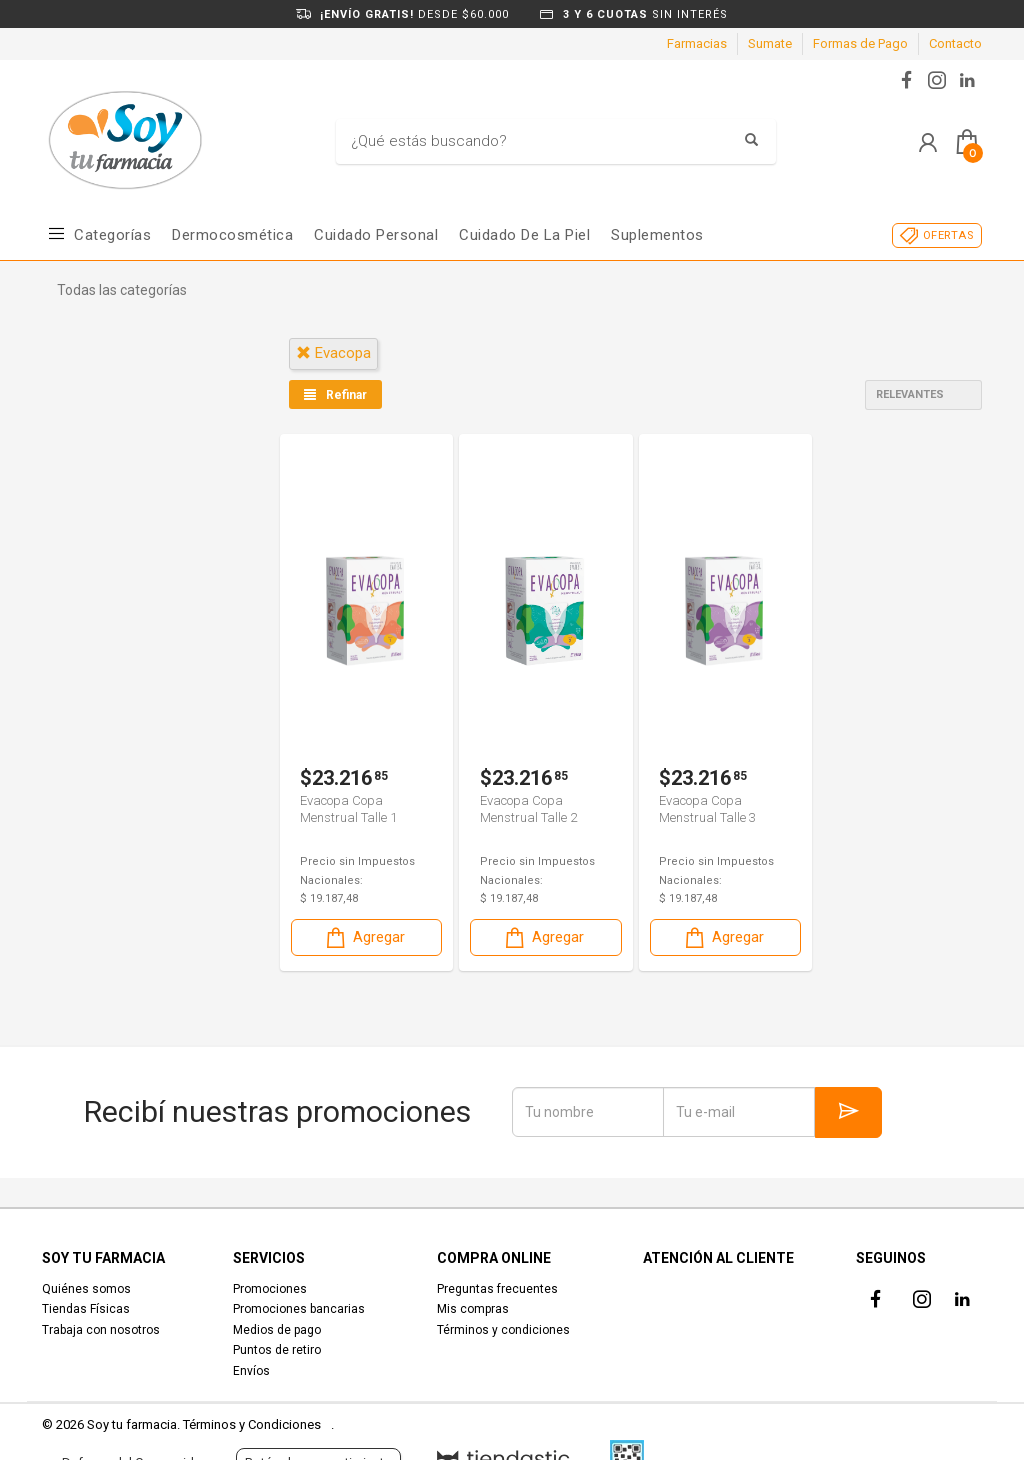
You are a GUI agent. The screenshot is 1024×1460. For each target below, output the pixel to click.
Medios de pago (277, 1330)
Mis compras (473, 1309)
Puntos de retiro (277, 1350)
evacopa (333, 353)
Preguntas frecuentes (497, 1289)
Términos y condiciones (503, 1330)
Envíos (251, 1371)
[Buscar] (541, 142)
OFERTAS (948, 235)
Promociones (270, 1289)
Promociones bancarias (299, 1309)
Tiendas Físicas (86, 1309)
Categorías (112, 235)
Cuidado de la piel (524, 235)
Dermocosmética (232, 235)
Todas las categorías (122, 290)
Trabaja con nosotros (101, 1330)
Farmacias (697, 43)
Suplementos (657, 235)
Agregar (364, 936)
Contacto (955, 43)
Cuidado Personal (376, 235)
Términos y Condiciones (252, 1424)
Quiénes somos (86, 1289)
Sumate (770, 43)
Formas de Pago (860, 43)
